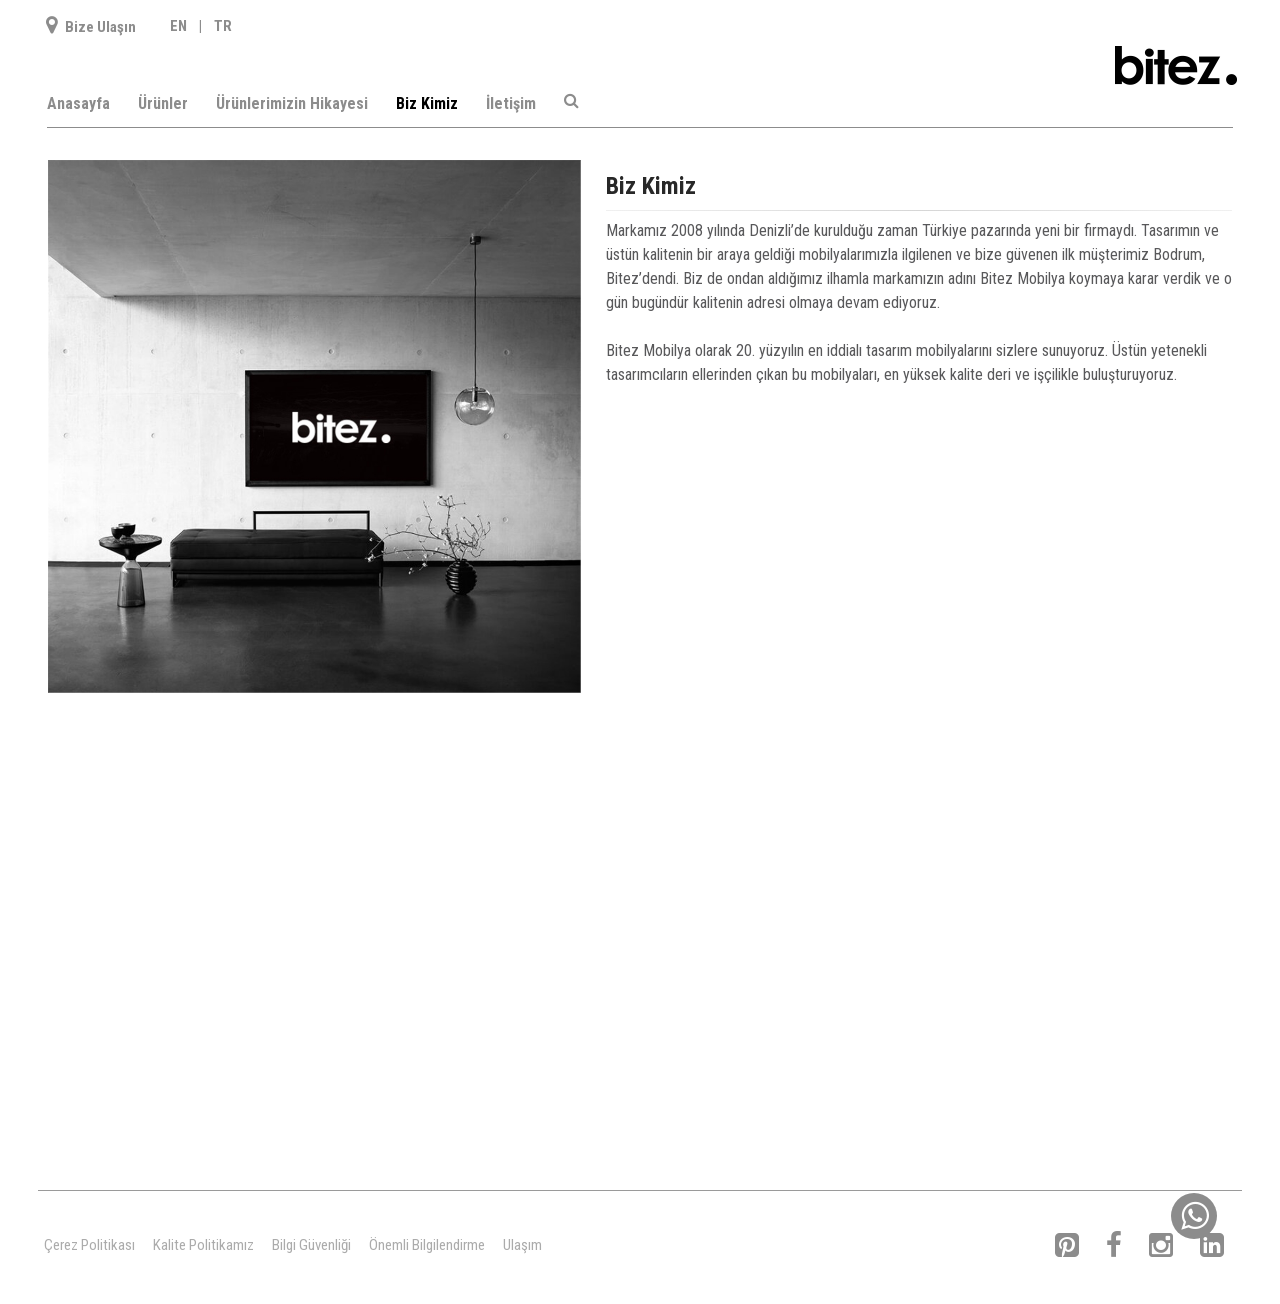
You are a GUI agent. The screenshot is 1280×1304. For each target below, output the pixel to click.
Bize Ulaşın (91, 27)
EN (178, 26)
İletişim (511, 103)
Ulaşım (522, 1245)
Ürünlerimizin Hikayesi (292, 103)
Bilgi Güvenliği (311, 1245)
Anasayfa (78, 103)
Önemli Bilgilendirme (427, 1245)
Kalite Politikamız (203, 1245)
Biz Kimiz (427, 103)
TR (223, 26)
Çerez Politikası (89, 1245)
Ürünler (163, 103)
